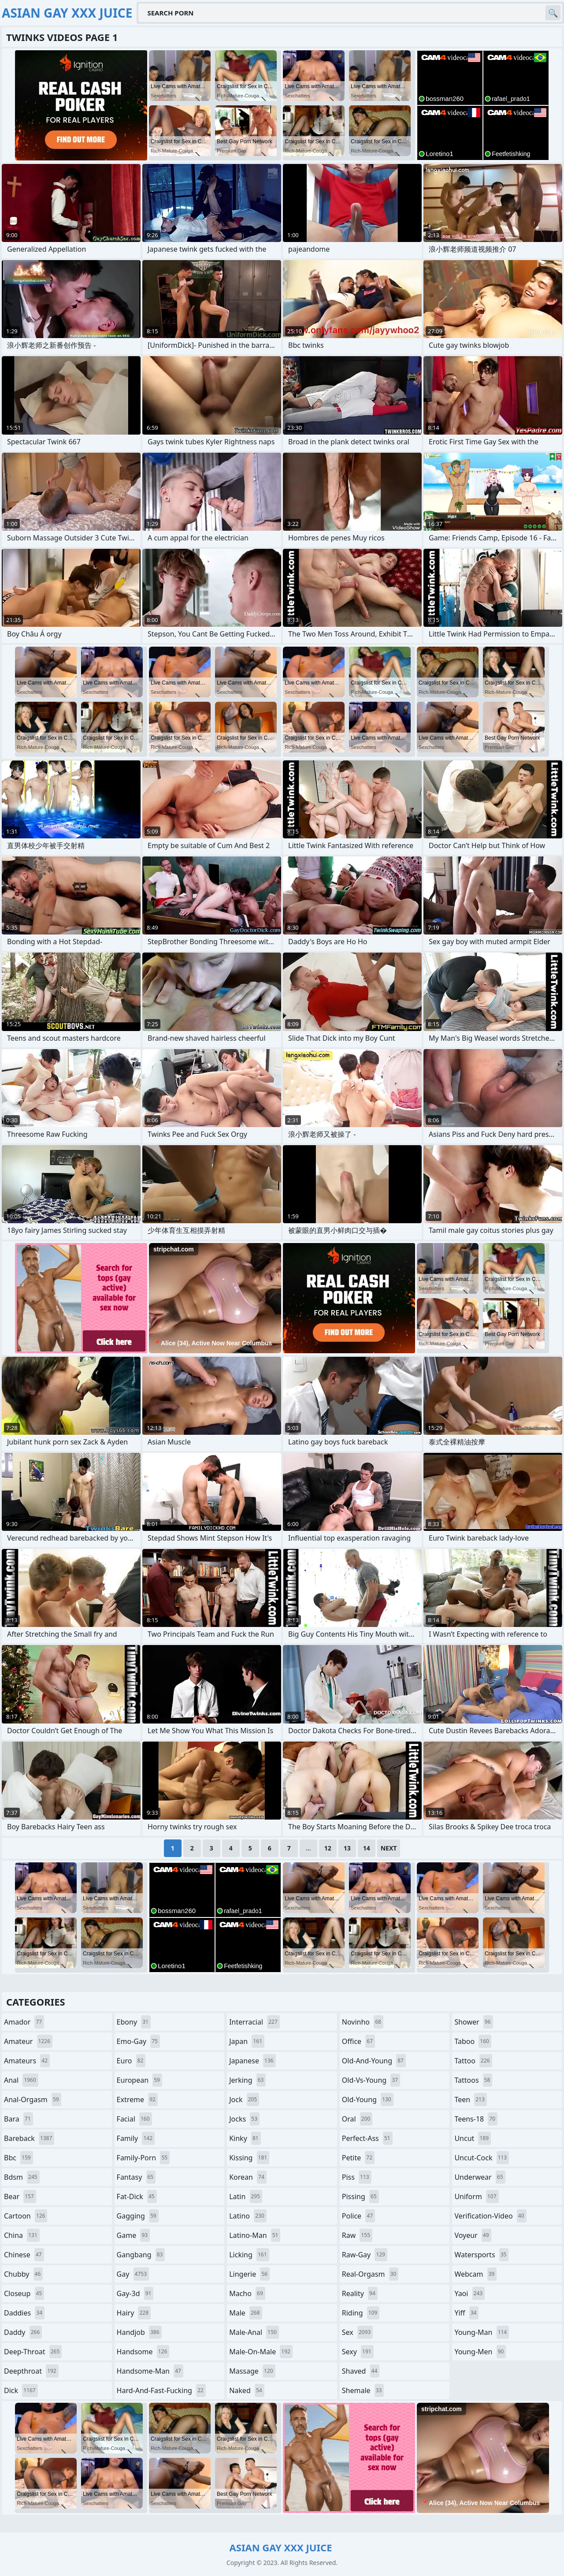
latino (248, 2215)
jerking (247, 2080)
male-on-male (261, 2351)
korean (248, 2177)
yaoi (469, 2293)
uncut (472, 2138)
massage (252, 2371)
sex (357, 2332)
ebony (134, 2022)
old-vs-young (371, 2080)
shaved (361, 2371)
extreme (137, 2099)
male (245, 2312)
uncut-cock (481, 2157)
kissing (249, 2157)
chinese (24, 2254)
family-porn (143, 2157)
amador (24, 2022)
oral (357, 2119)
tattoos (473, 2080)
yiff (466, 2312)
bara (18, 2119)
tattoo (473, 2060)
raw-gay (364, 2254)
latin (245, 2196)
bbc (18, 2157)
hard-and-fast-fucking (161, 2390)
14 (366, 1848)
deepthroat (31, 2371)
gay (133, 2274)
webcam (475, 2274)
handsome (143, 2351)
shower (473, 2022)
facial (134, 2119)
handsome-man (150, 2371)
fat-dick (137, 2196)
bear (20, 2196)
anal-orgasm (32, 2099)
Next (389, 1848)
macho (247, 2293)
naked (246, 2390)
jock (244, 2099)
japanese (252, 2060)
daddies (24, 2312)
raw (357, 2235)
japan (246, 2041)
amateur (28, 2041)
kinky (245, 2138)
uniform (476, 2196)
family (136, 2138)
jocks (244, 2119)
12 (327, 1848)
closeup (24, 2293)
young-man (481, 2332)
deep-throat (33, 2351)
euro (131, 2060)
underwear (479, 2177)
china (22, 2235)
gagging (138, 2215)
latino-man (254, 2235)
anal (21, 2080)
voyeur (472, 2235)
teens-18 (475, 2119)
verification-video (490, 2215)
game (133, 2235)
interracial (254, 2022)
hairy (134, 2312)
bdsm (22, 2177)
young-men (480, 2351)
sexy (358, 2351)
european (139, 2080)
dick (21, 2390)
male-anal (254, 2332)
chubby (23, 2274)
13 (347, 1848)
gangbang (141, 2254)
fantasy (136, 2177)
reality (360, 2293)
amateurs (27, 2060)
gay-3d (135, 2293)
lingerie (249, 2274)
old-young (367, 2099)
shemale (363, 2390)
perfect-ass (367, 2138)
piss (356, 2177)
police (358, 2215)
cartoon (25, 2215)
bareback (29, 2138)
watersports (481, 2254)
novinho (362, 2022)
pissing (360, 2196)
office (358, 2041)
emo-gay (138, 2041)
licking (249, 2254)
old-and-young (374, 2060)
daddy (23, 2332)
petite (358, 2157)
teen (470, 2099)
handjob (139, 2332)
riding (361, 2312)
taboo (472, 2041)
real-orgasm (370, 2274)
